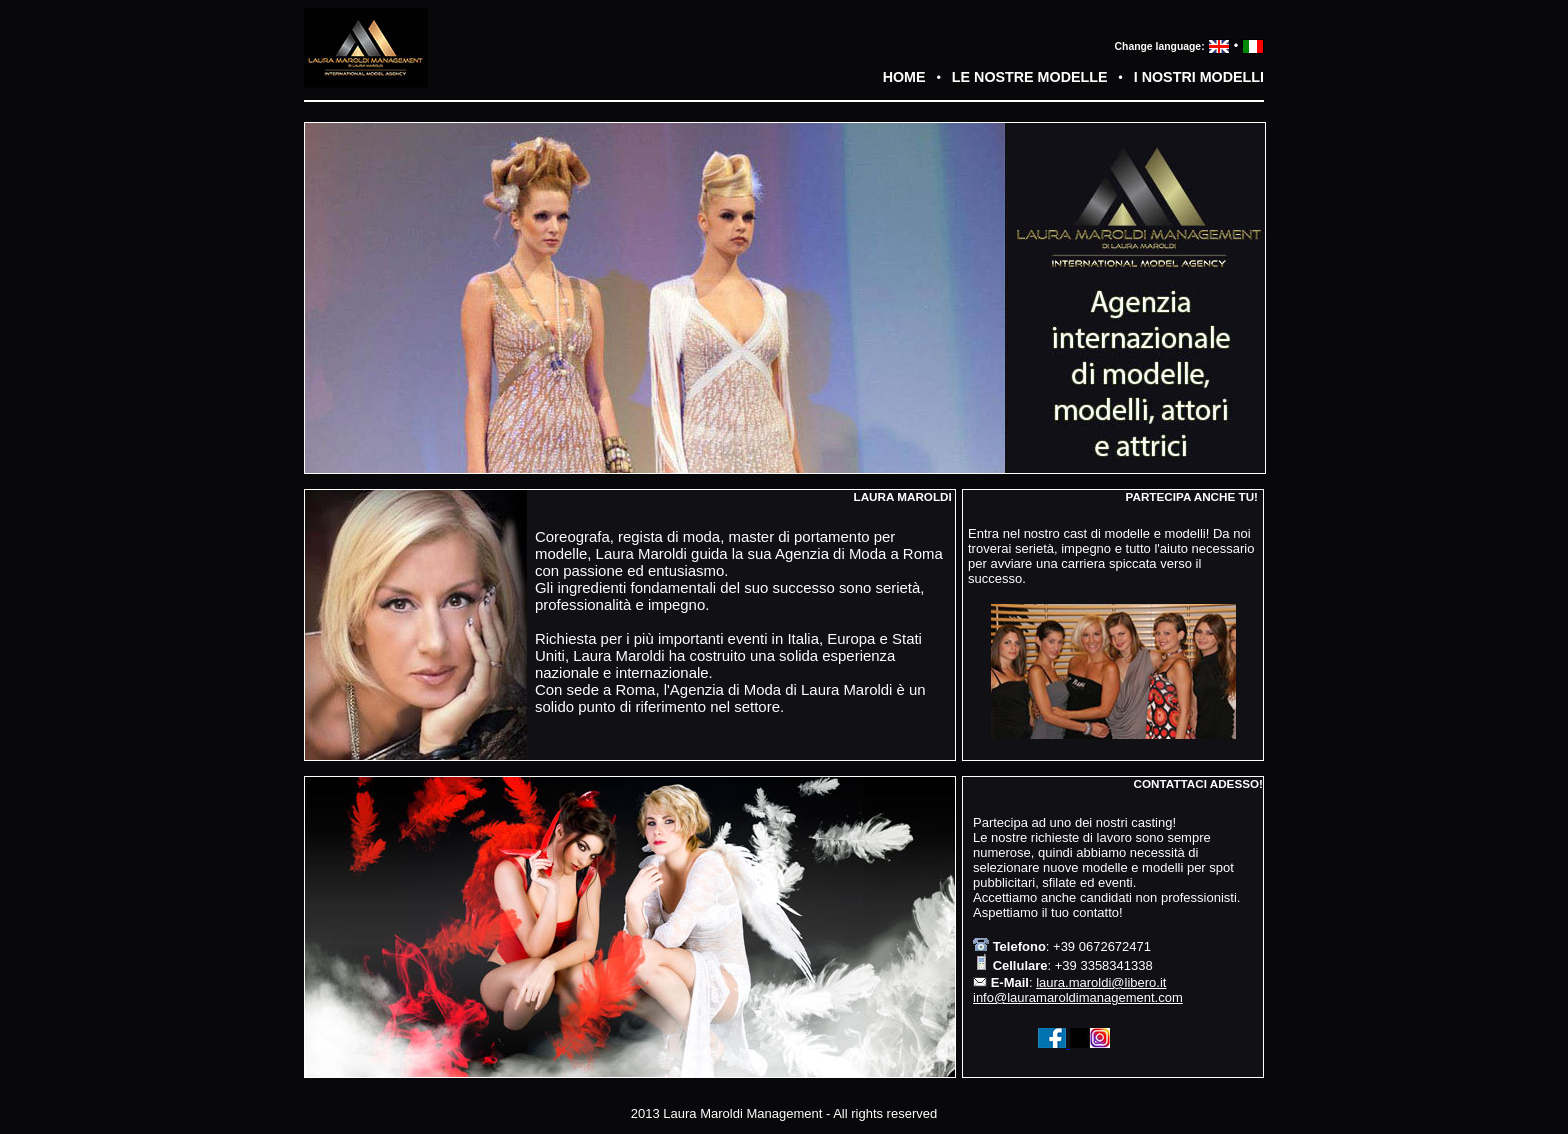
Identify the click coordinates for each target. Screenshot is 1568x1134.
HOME (904, 77)
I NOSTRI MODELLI (1199, 77)
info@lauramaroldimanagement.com (1078, 997)
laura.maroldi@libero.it (1101, 982)
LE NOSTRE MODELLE (1030, 77)
